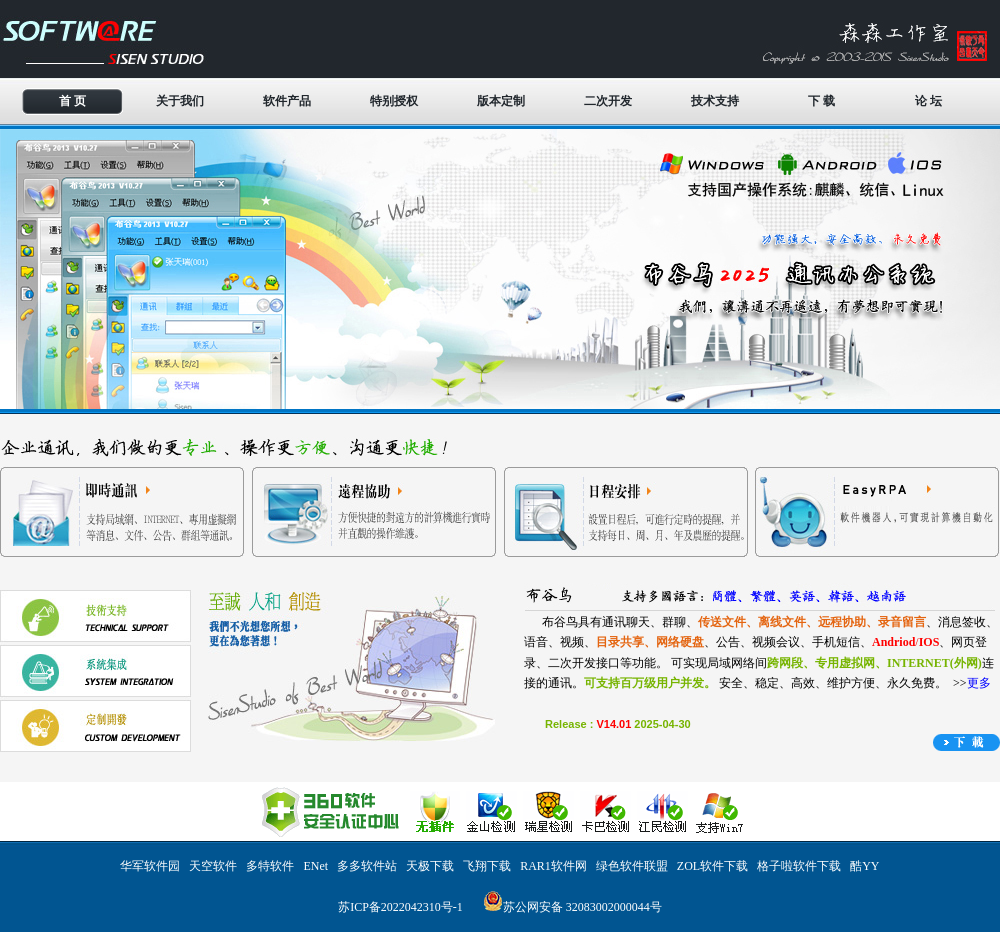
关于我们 (180, 101)
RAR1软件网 (553, 866)
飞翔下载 (487, 866)
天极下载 (430, 866)
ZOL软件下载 (712, 866)
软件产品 (287, 101)
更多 (979, 683)
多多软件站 (367, 866)
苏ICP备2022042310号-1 (400, 907)
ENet (315, 866)
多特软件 (270, 866)
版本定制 (501, 101)
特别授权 (394, 101)
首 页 (72, 101)
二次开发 (608, 101)
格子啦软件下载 (799, 866)
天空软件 (213, 866)
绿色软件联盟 (632, 866)
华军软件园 (150, 866)
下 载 (821, 101)
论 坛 (928, 101)
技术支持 (715, 101)
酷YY (864, 866)
